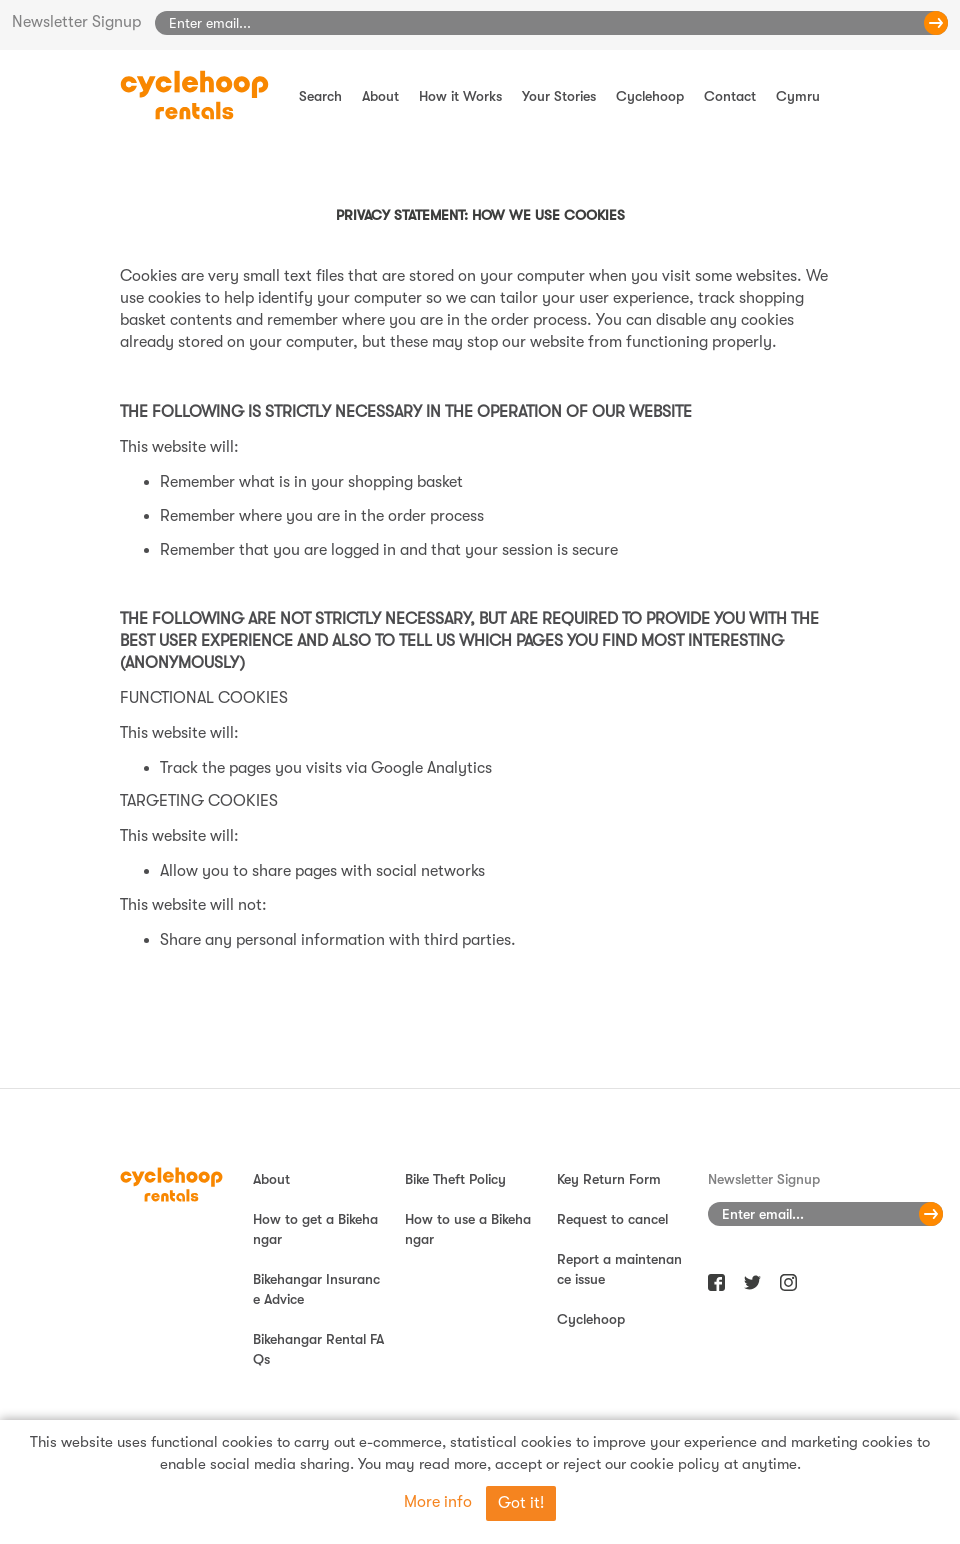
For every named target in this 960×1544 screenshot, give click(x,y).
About (380, 96)
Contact (730, 96)
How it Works (460, 96)
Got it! (521, 1503)
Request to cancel (612, 1219)
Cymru (798, 96)
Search (320, 96)
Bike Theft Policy (455, 1179)
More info (438, 1502)
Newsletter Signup (76, 22)
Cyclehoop (650, 96)
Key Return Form (609, 1179)
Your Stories (559, 96)
